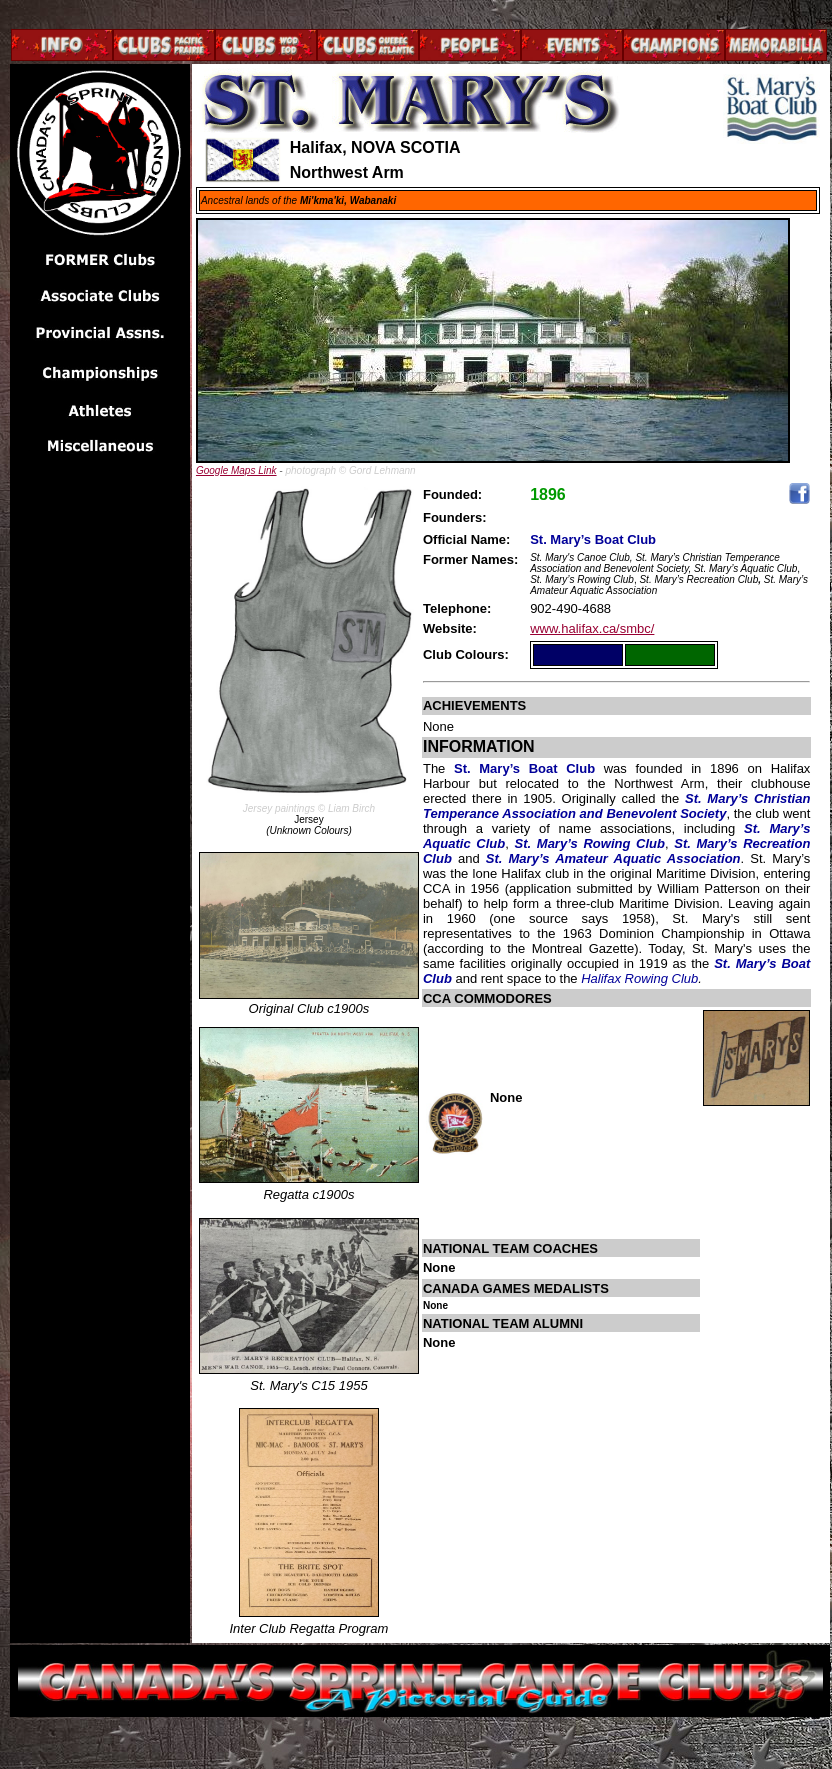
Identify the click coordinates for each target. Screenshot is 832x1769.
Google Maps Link (236, 470)
